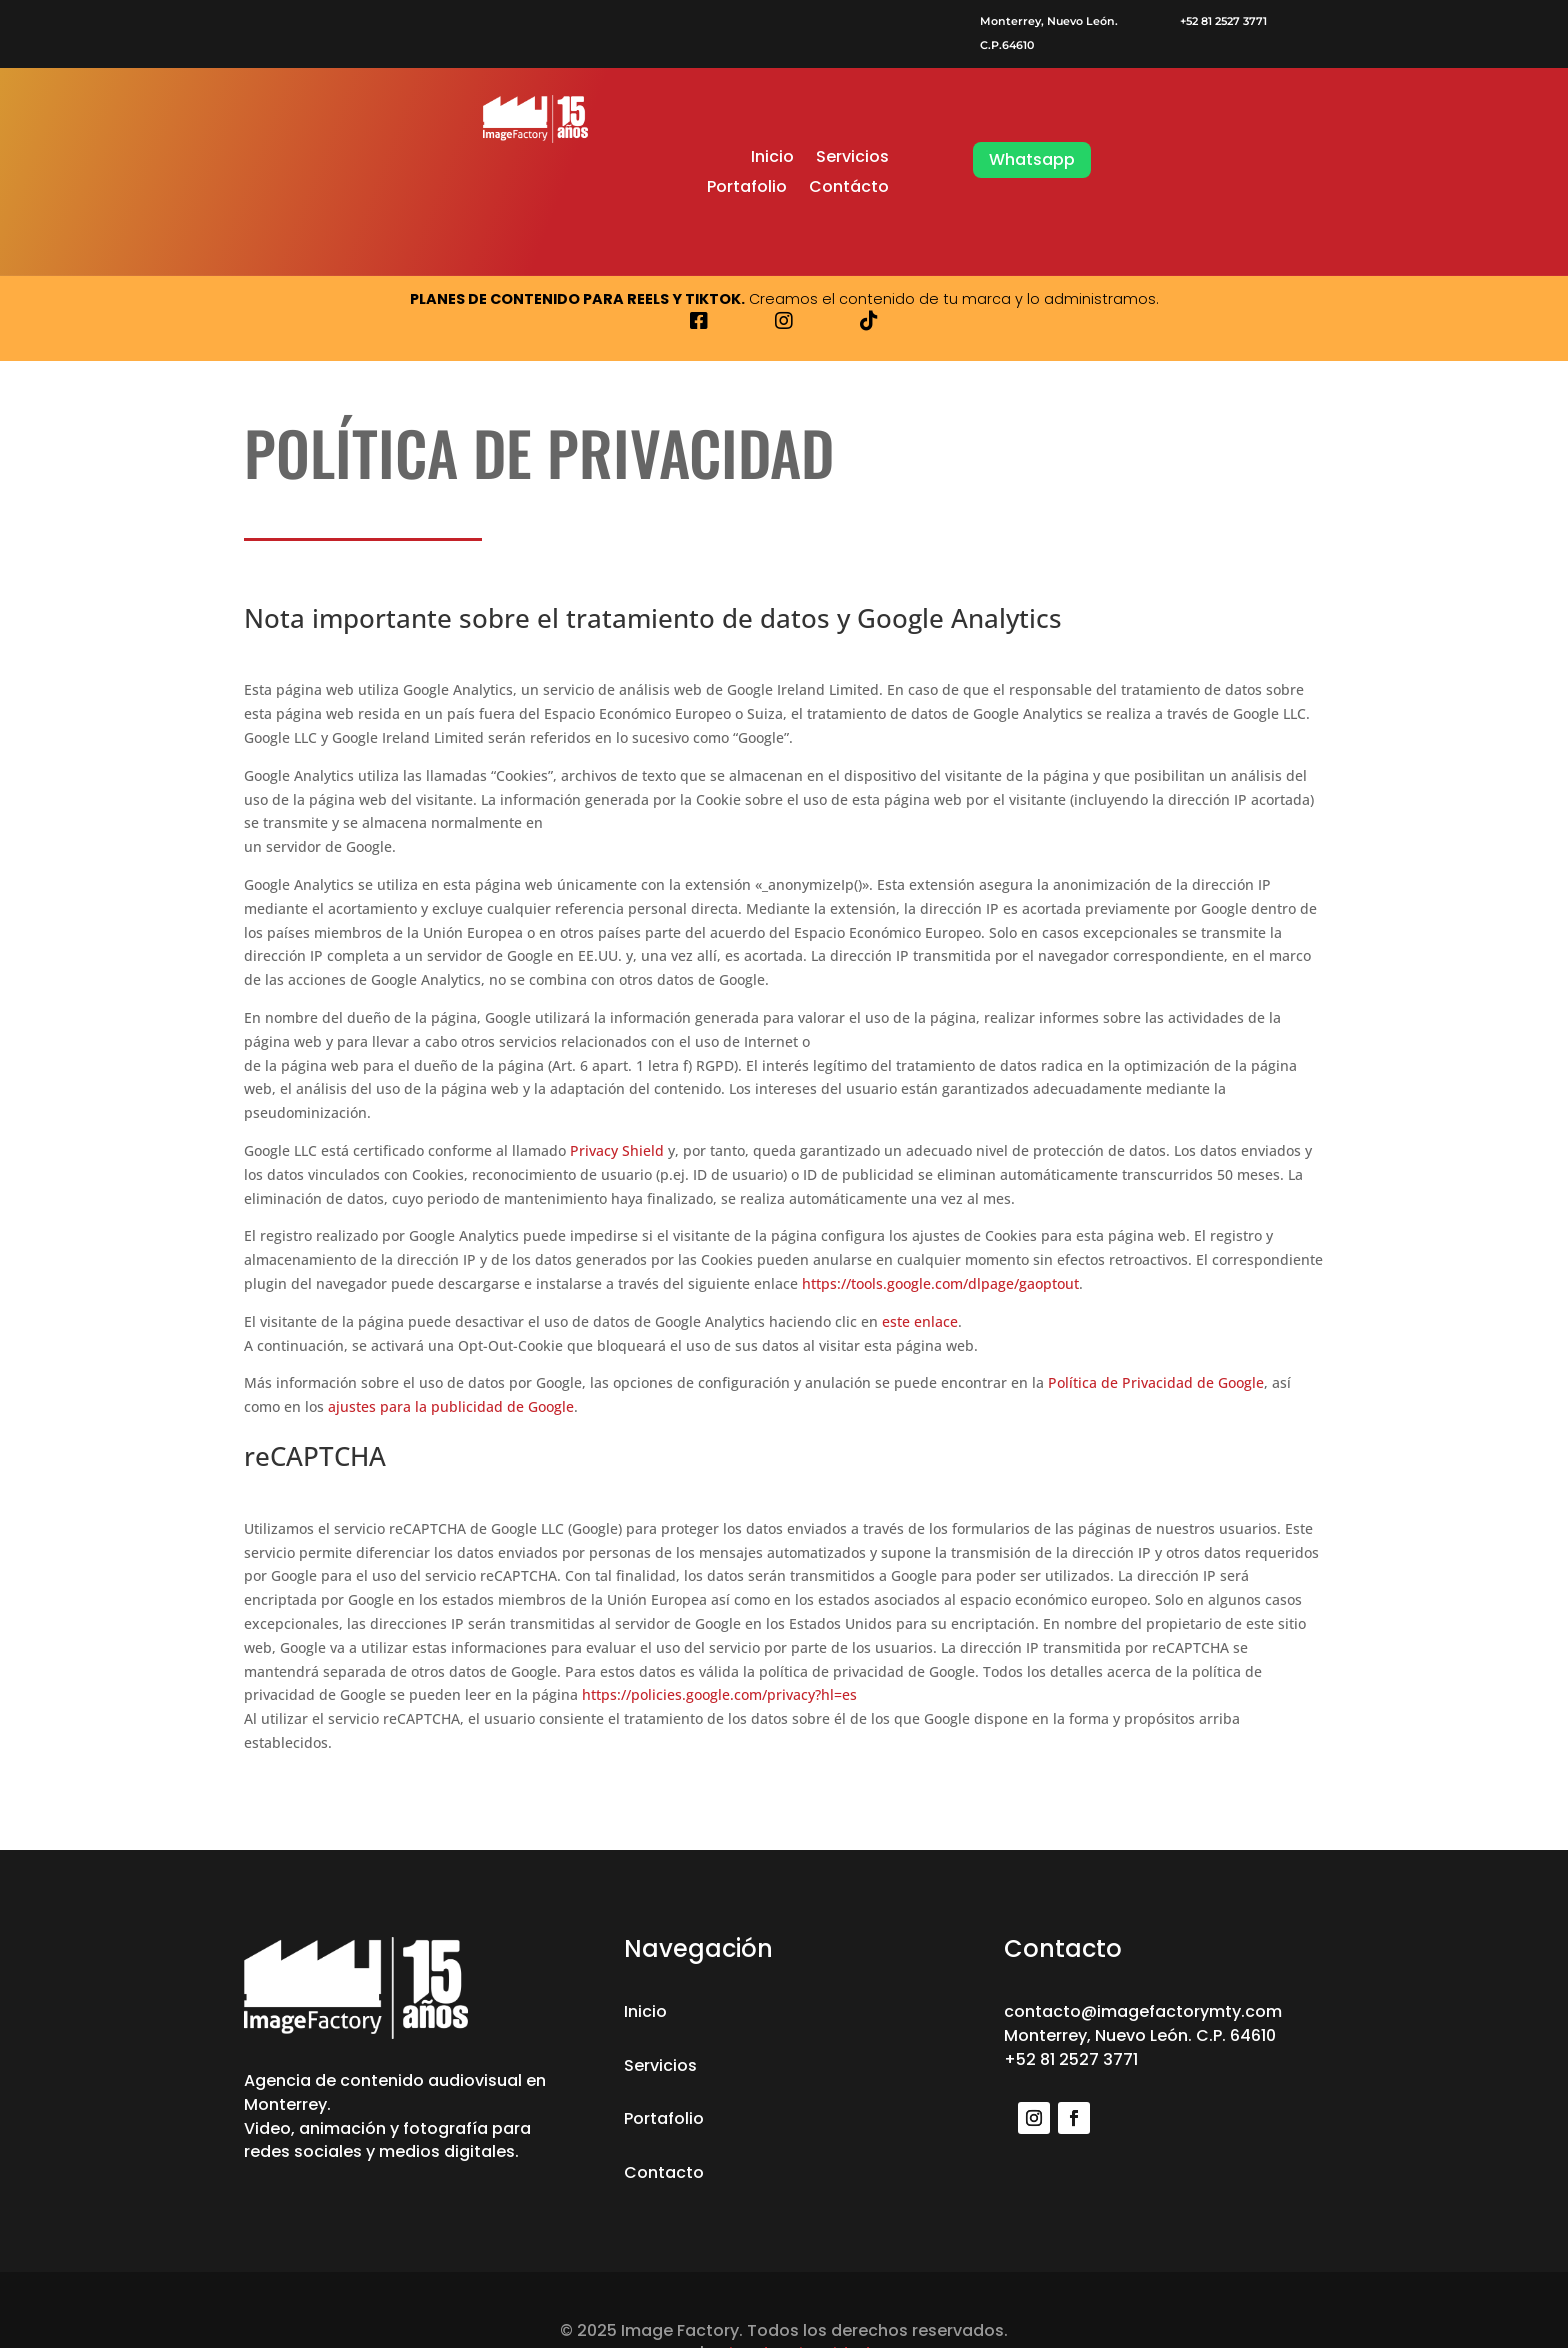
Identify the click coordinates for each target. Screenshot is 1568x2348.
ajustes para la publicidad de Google (451, 1406)
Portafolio (747, 189)
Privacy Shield (617, 1150)
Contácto (849, 189)
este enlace (920, 1321)
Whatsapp (1032, 159)
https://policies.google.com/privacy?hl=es (719, 1694)
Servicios (852, 159)
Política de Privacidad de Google (1156, 1382)
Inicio (772, 159)
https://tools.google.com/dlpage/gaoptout (940, 1283)
